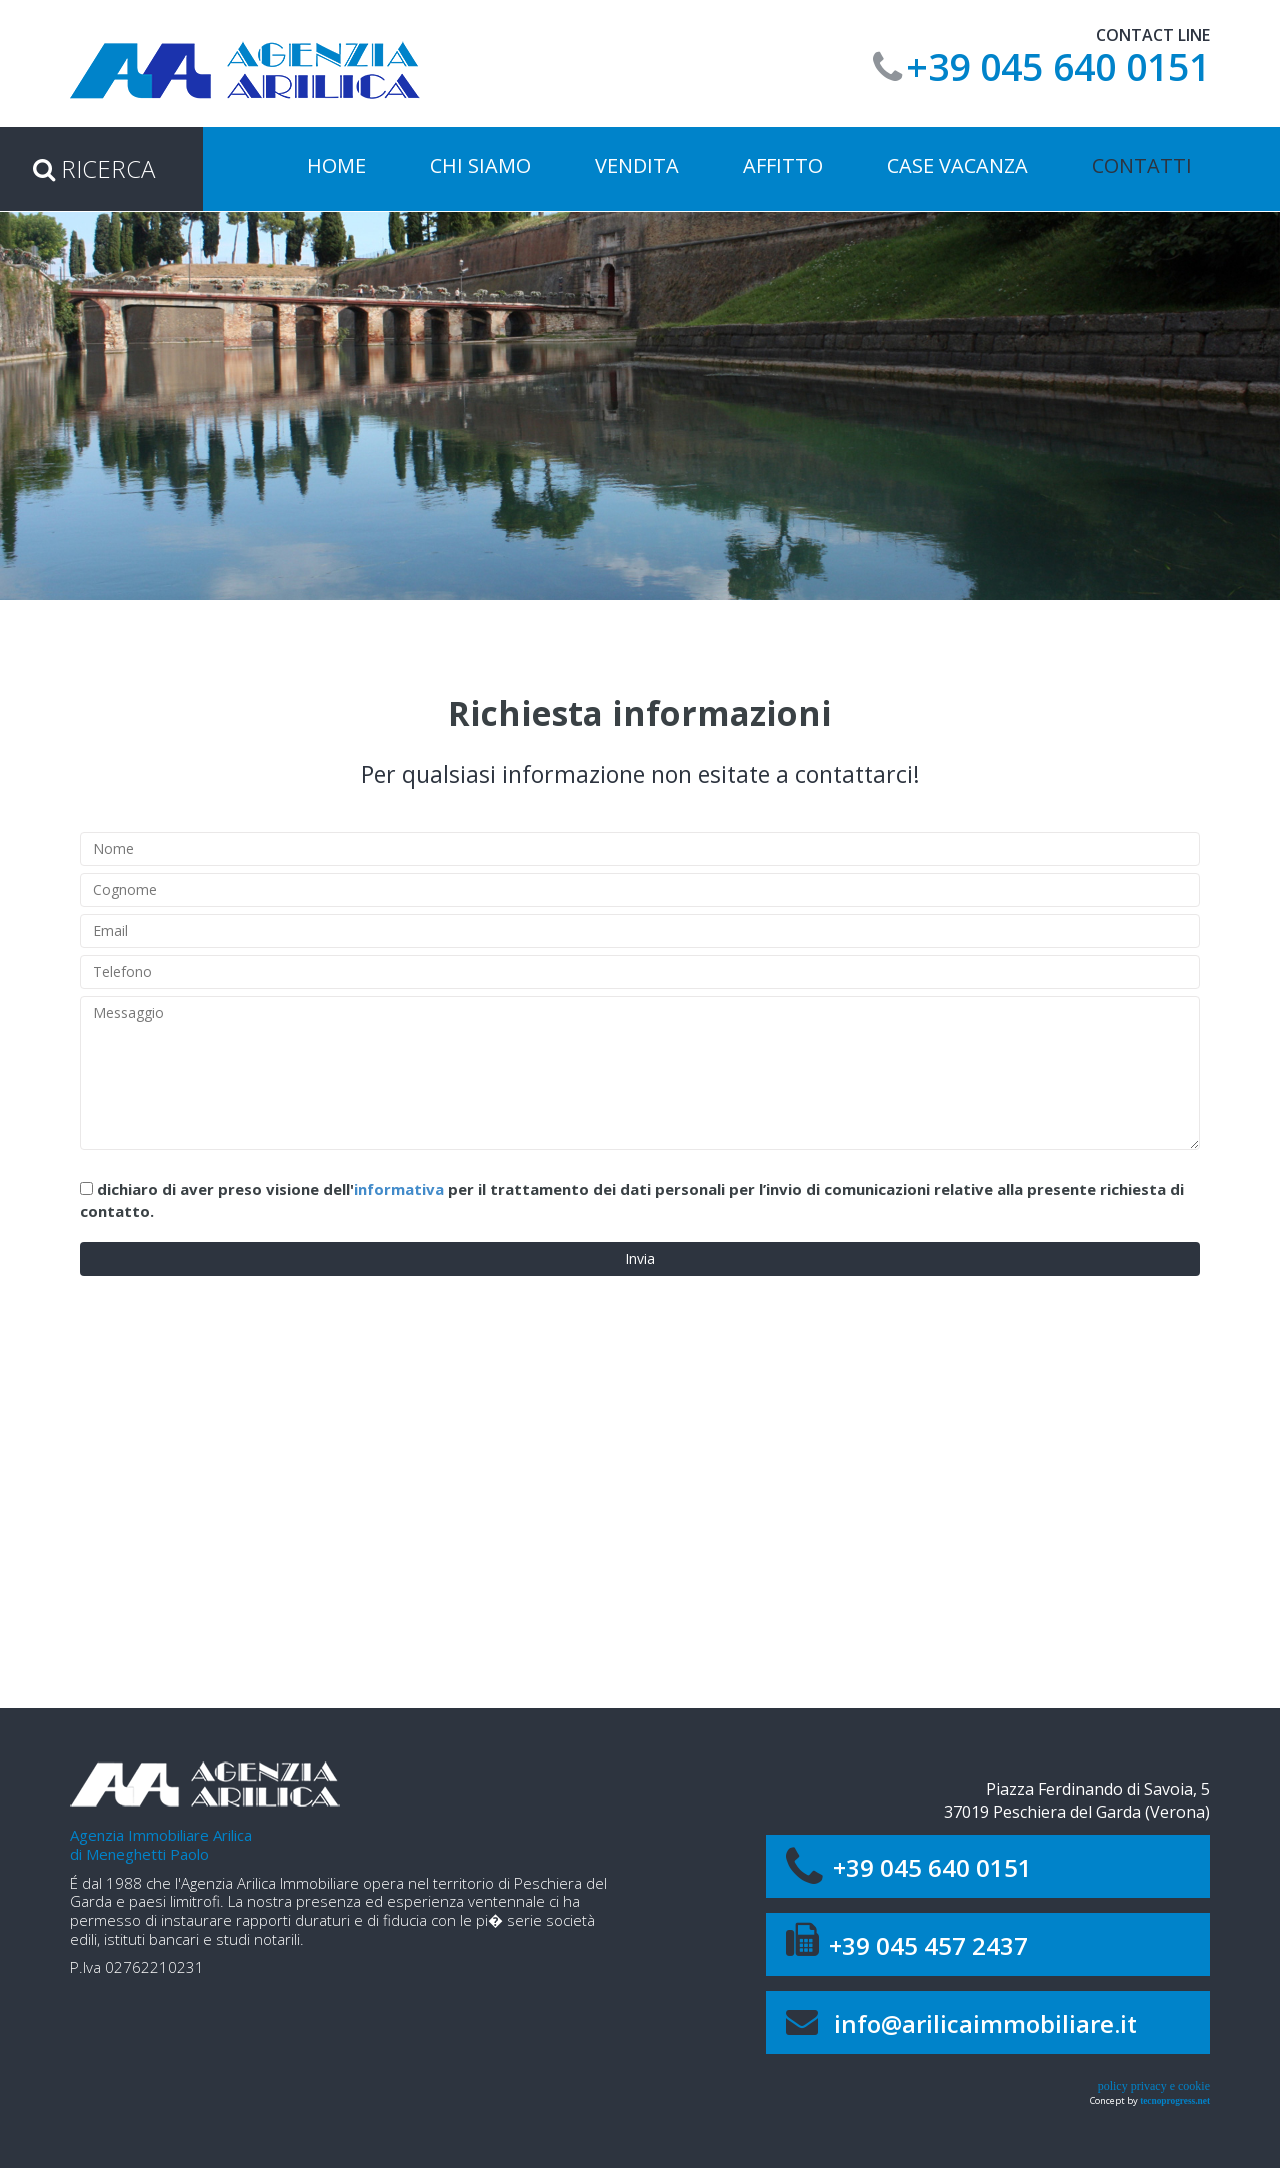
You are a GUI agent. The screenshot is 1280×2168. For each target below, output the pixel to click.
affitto (783, 165)
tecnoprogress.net (1175, 2101)
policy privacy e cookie (1154, 2086)
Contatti (1142, 165)
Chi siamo (480, 165)
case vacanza (957, 165)
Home (336, 165)
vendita (637, 165)
